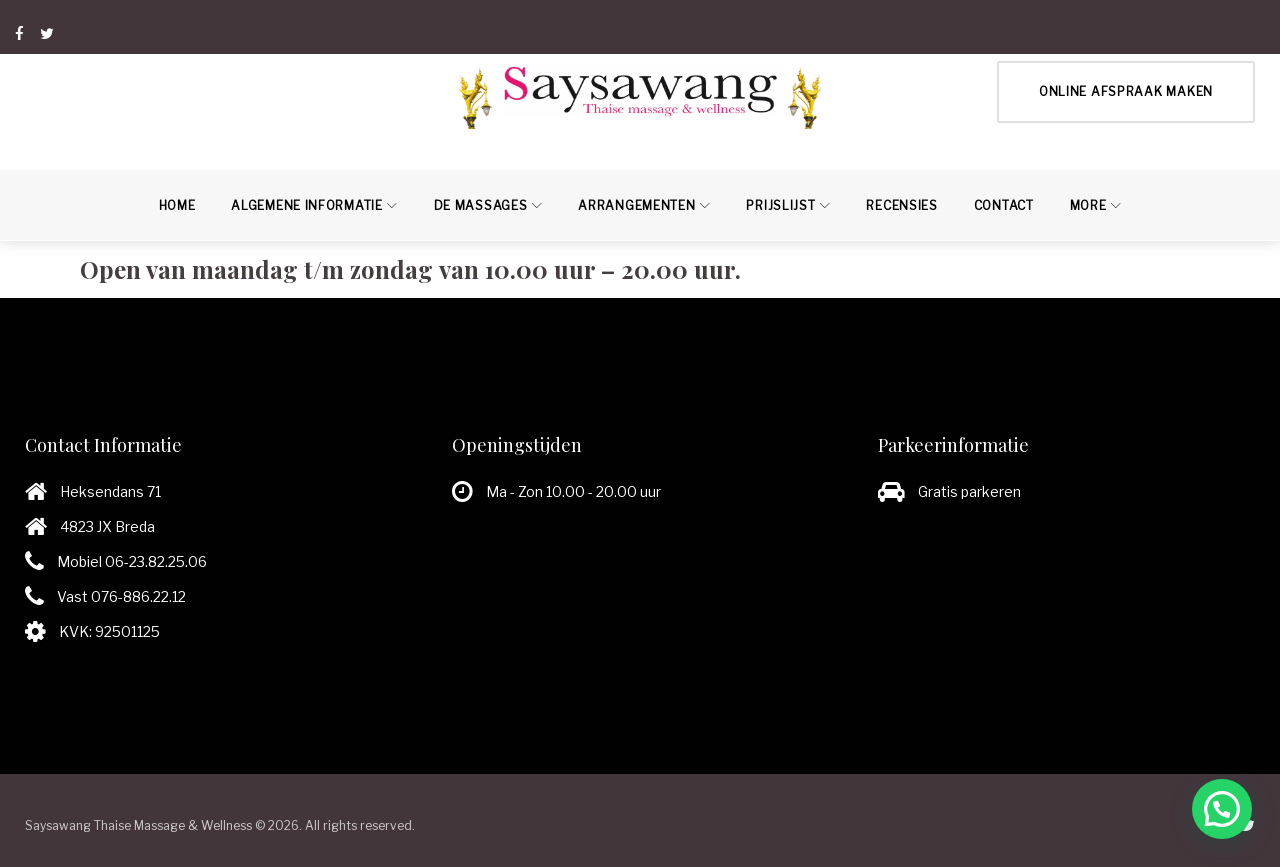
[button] (1222, 809)
